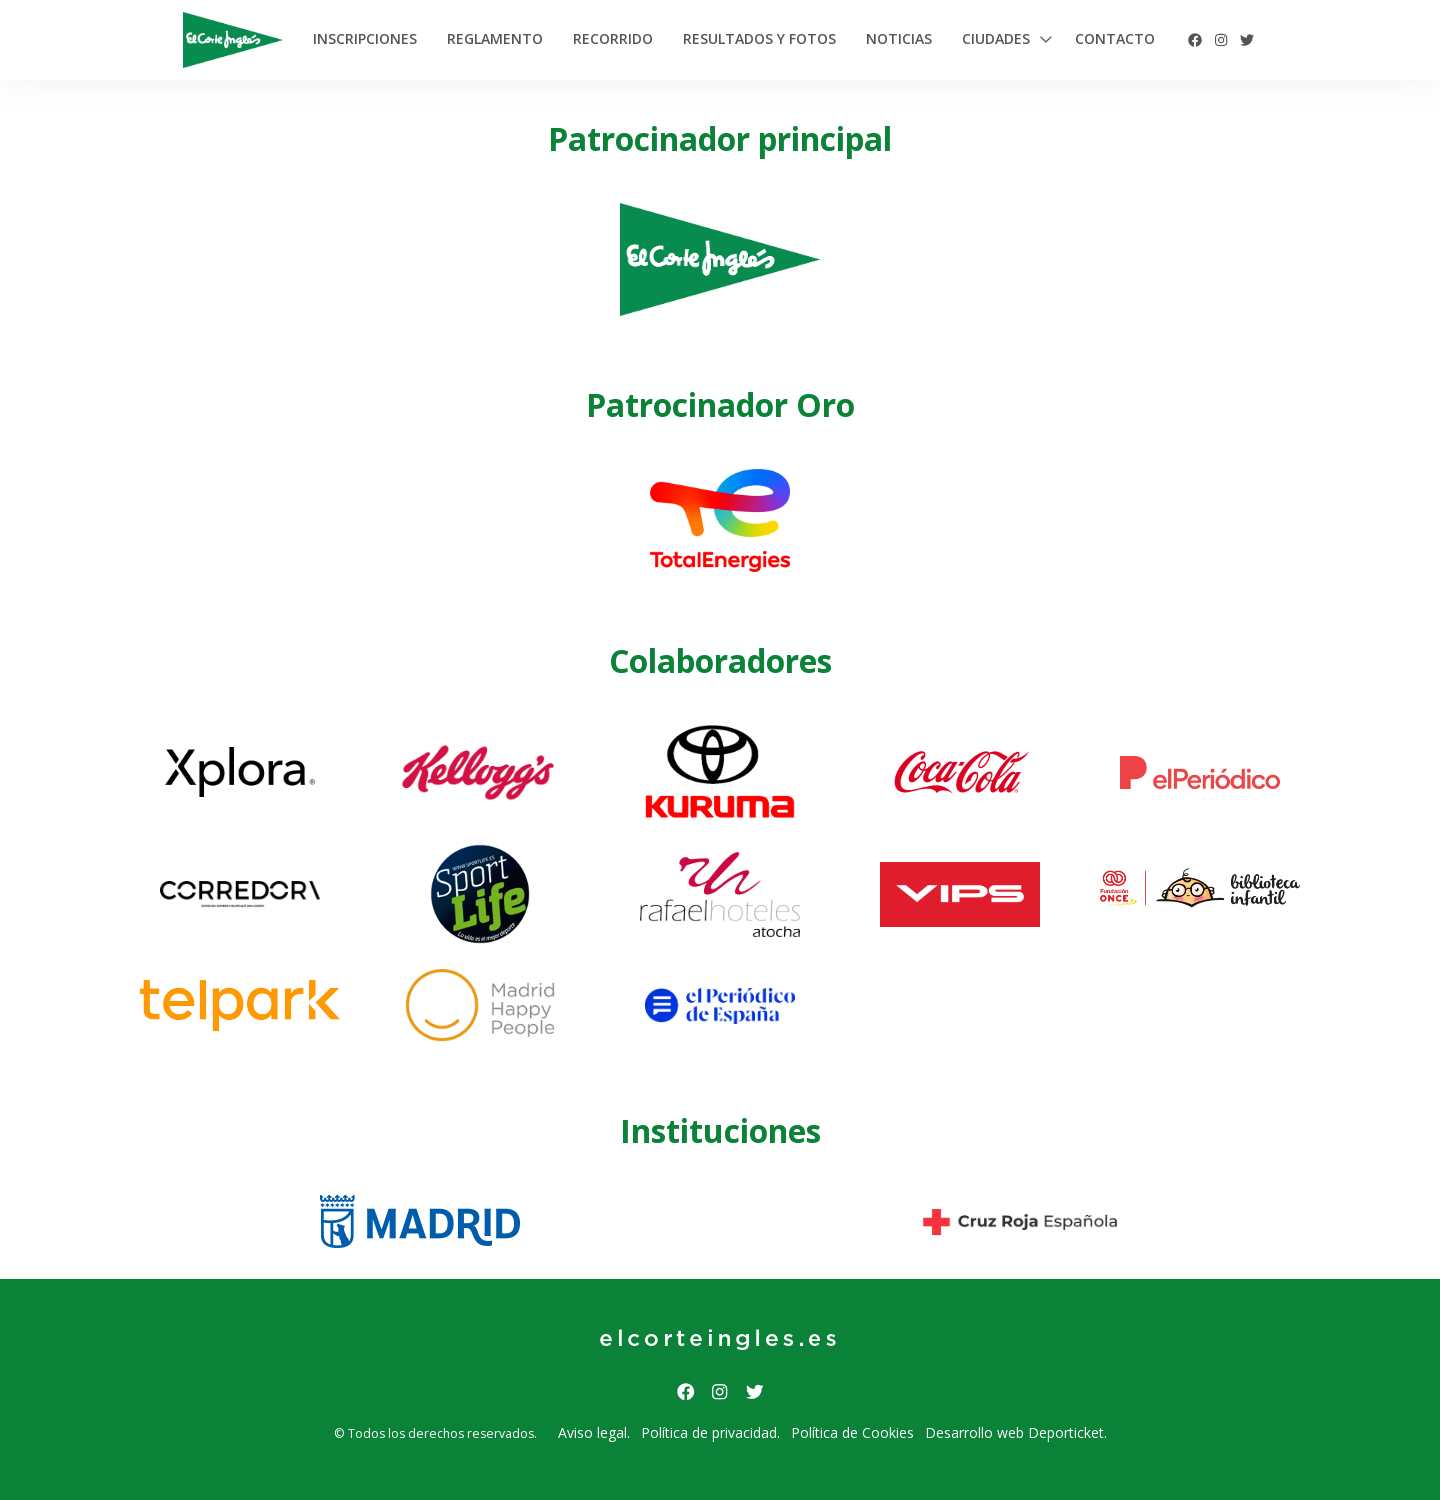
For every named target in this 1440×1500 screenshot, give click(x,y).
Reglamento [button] (495, 38)
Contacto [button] (1115, 38)
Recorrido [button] (613, 38)
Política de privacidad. (710, 1432)
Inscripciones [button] (365, 38)
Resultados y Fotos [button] (759, 38)
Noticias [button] (899, 38)
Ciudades (996, 38)
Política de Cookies (852, 1432)
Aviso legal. (594, 1432)
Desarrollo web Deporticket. (1016, 1432)
